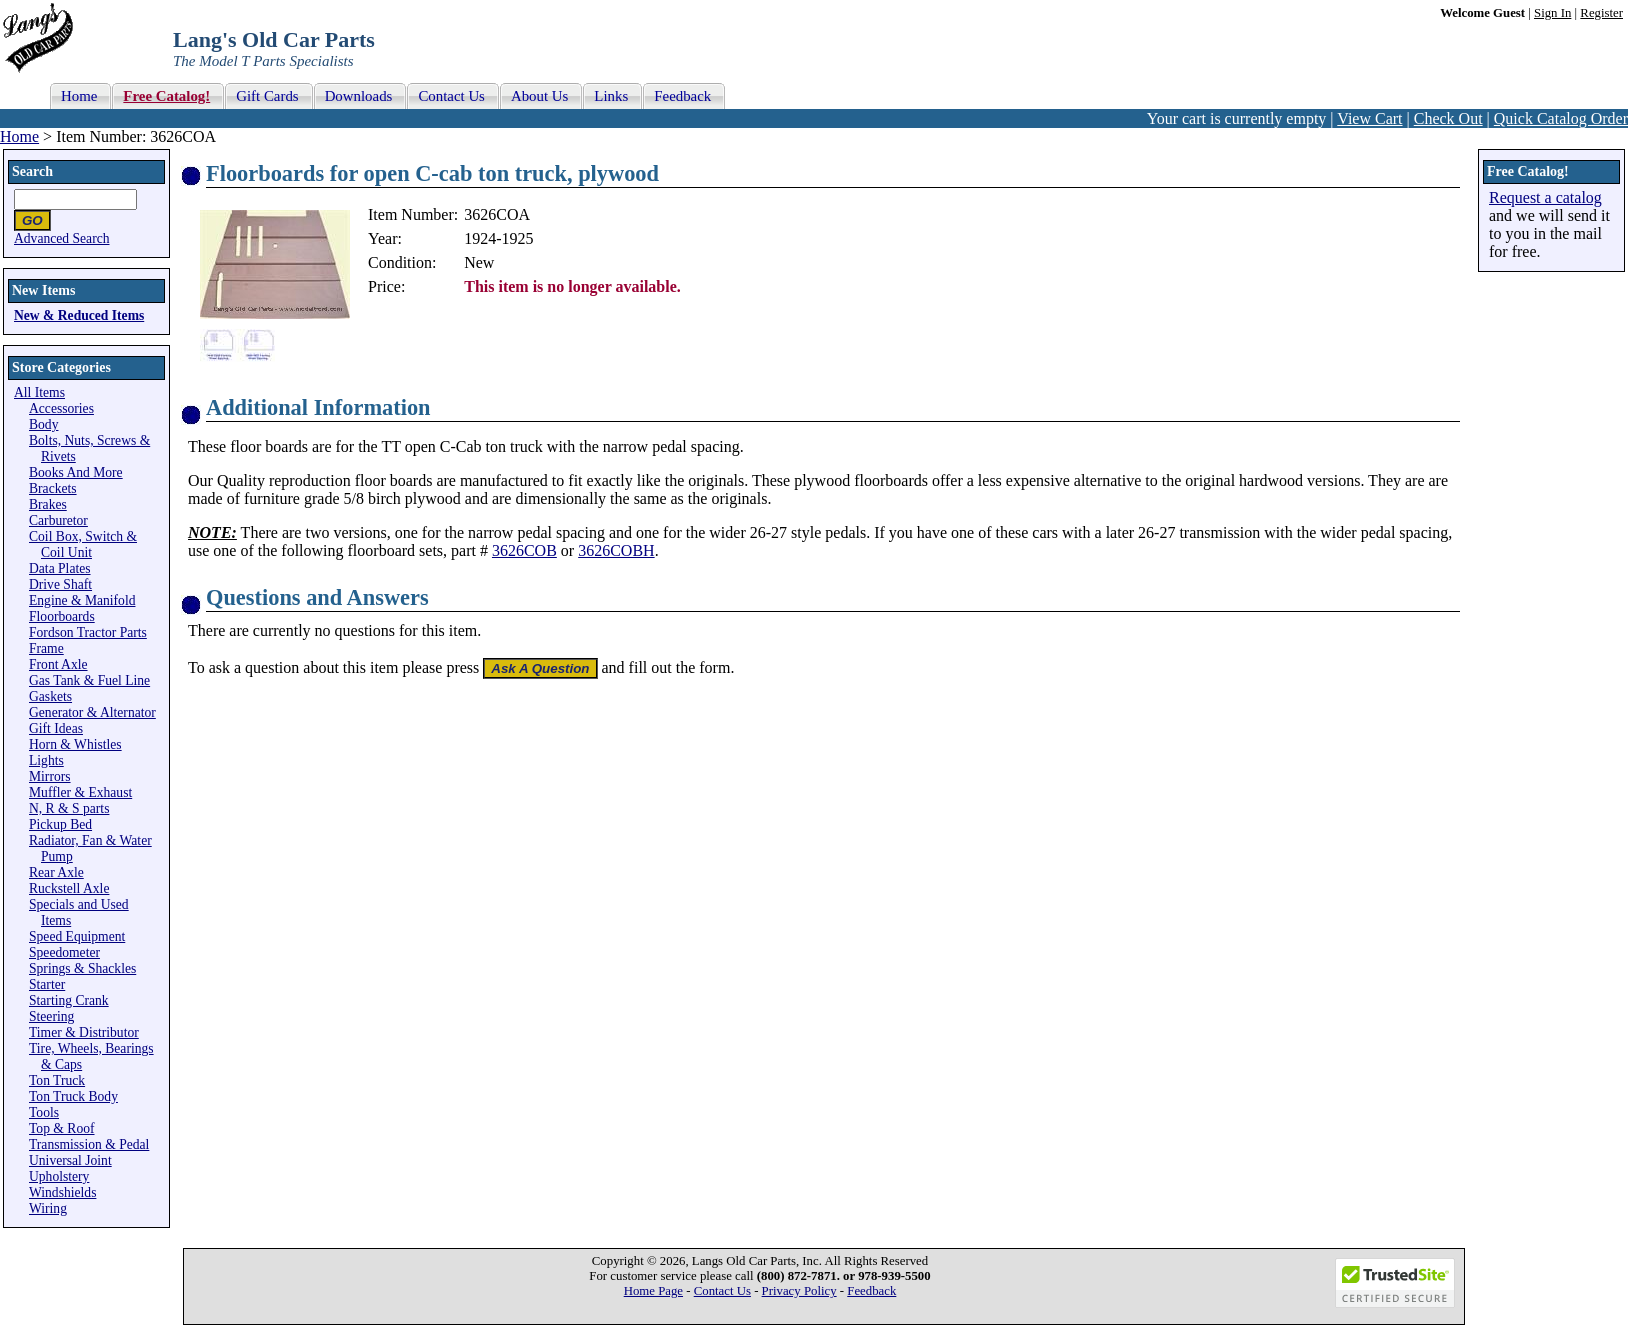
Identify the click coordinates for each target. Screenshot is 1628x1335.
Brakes (48, 504)
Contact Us (722, 1291)
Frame (46, 648)
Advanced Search (62, 238)
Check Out (1448, 118)
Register (1601, 13)
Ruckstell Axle (69, 888)
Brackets (53, 488)
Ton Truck (57, 1080)
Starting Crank (69, 1000)
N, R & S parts (69, 808)
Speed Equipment (77, 936)
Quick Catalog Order (1561, 118)
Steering (51, 1016)
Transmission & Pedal (89, 1144)
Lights (46, 760)
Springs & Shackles (82, 968)
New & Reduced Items (79, 315)
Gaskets (50, 696)
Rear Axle (56, 872)
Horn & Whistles (75, 744)
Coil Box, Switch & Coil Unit (83, 544)
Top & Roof (62, 1128)
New (479, 262)
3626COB (524, 550)
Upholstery (59, 1176)
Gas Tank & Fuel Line (89, 680)
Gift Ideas (56, 728)
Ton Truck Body (73, 1096)
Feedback (871, 1291)
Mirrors (50, 776)
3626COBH (616, 550)
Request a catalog (1545, 197)
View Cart (1369, 118)
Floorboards (62, 616)
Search (32, 171)
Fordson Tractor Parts (88, 632)
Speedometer (64, 952)
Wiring (48, 1208)
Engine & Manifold (82, 600)
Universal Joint (70, 1160)
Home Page (653, 1291)
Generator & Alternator (92, 712)
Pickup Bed (60, 824)
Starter (47, 984)
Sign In (1552, 13)
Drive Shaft (60, 584)
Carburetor (58, 520)
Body (43, 424)
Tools (44, 1112)
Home (19, 136)
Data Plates (60, 568)
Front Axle (58, 664)
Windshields (62, 1192)
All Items (39, 392)
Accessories (61, 408)
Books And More (76, 472)
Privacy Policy (799, 1291)
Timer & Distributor (84, 1032)
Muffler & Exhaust (80, 792)
